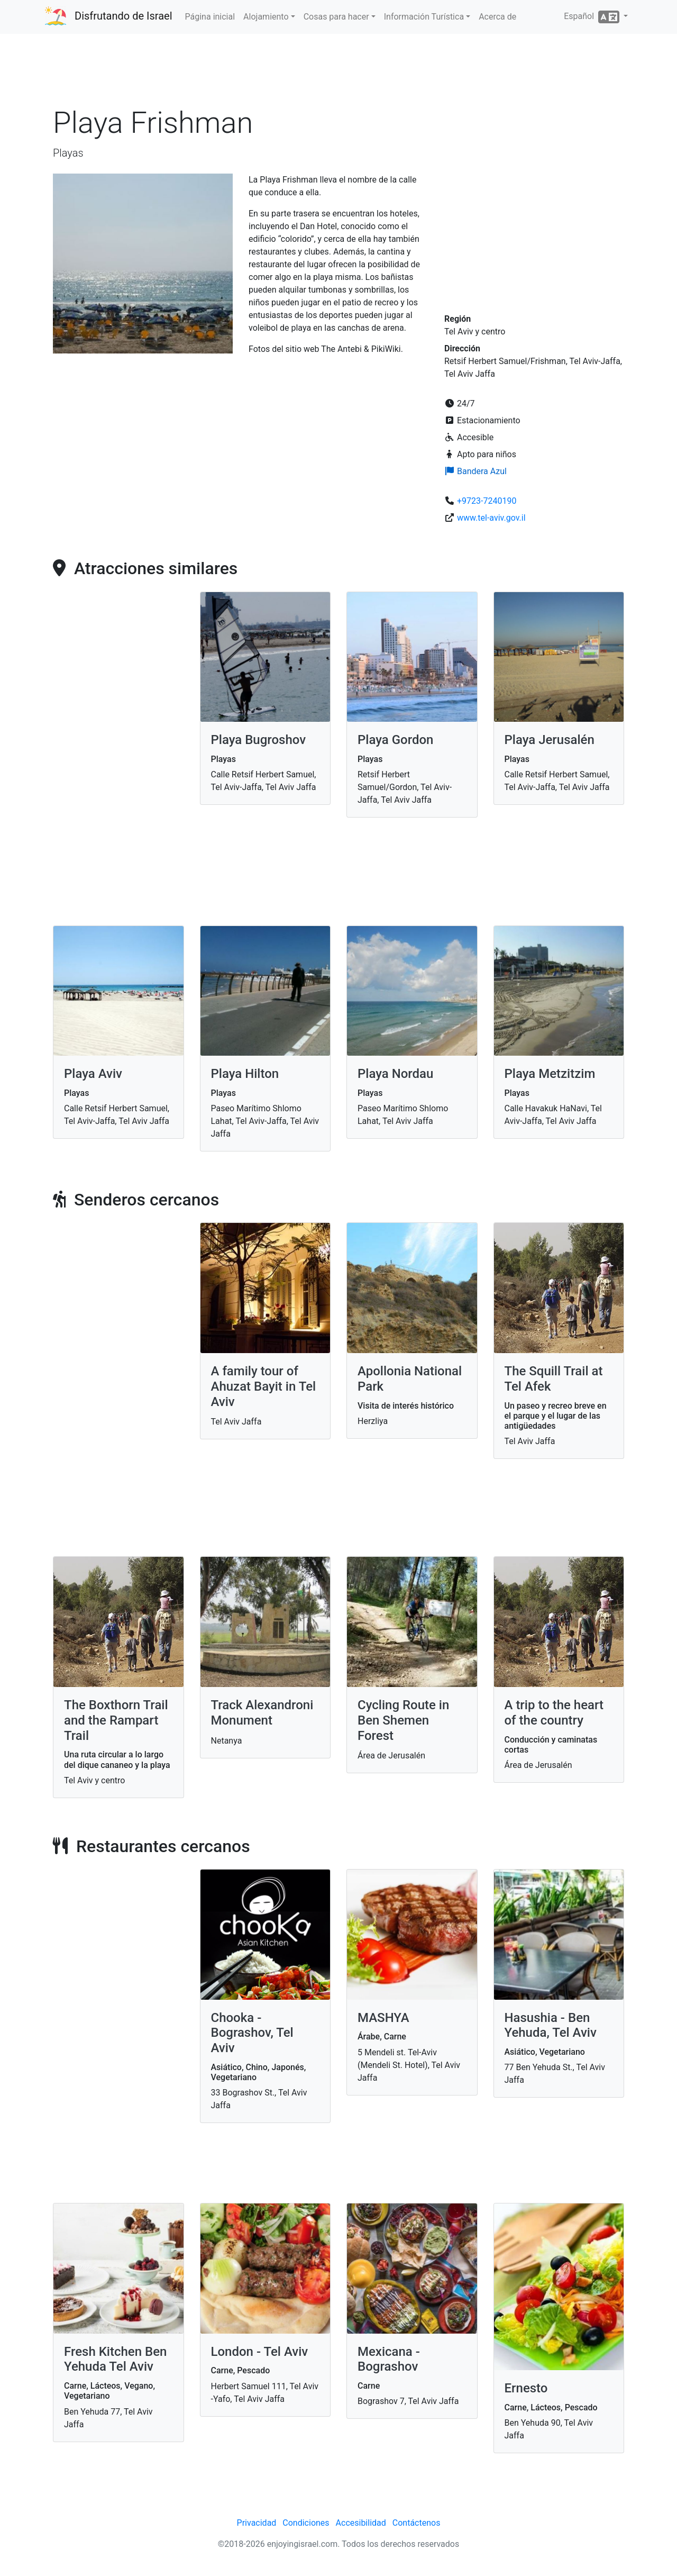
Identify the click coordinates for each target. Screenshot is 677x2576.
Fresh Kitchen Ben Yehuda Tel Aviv (115, 2359)
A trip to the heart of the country (554, 1713)
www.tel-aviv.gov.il (491, 518)
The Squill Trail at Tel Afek (554, 1379)
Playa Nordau (395, 1073)
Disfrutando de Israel (123, 16)
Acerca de (497, 17)
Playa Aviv (93, 1073)
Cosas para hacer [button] (336, 17)
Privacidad (257, 2523)
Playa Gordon (395, 739)
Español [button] (592, 16)
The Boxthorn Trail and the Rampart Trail (116, 1720)
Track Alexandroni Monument (262, 1713)
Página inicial (210, 17)
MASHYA (383, 2017)
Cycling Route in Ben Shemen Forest (403, 1720)
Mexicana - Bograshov (389, 2359)
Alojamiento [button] (265, 17)
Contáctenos (416, 2523)
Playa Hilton (245, 1073)
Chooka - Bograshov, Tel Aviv (252, 2033)
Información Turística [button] (424, 17)
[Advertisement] (338, 73)
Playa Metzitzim (550, 1073)
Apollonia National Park (410, 1379)
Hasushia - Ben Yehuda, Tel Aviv (551, 2025)
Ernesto (526, 2388)
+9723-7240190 (486, 501)
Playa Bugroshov (258, 739)
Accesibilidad (361, 2523)
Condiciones (305, 2523)
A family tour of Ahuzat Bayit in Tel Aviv (263, 1386)
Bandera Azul (475, 471)
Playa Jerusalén (549, 739)
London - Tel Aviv (259, 2351)
